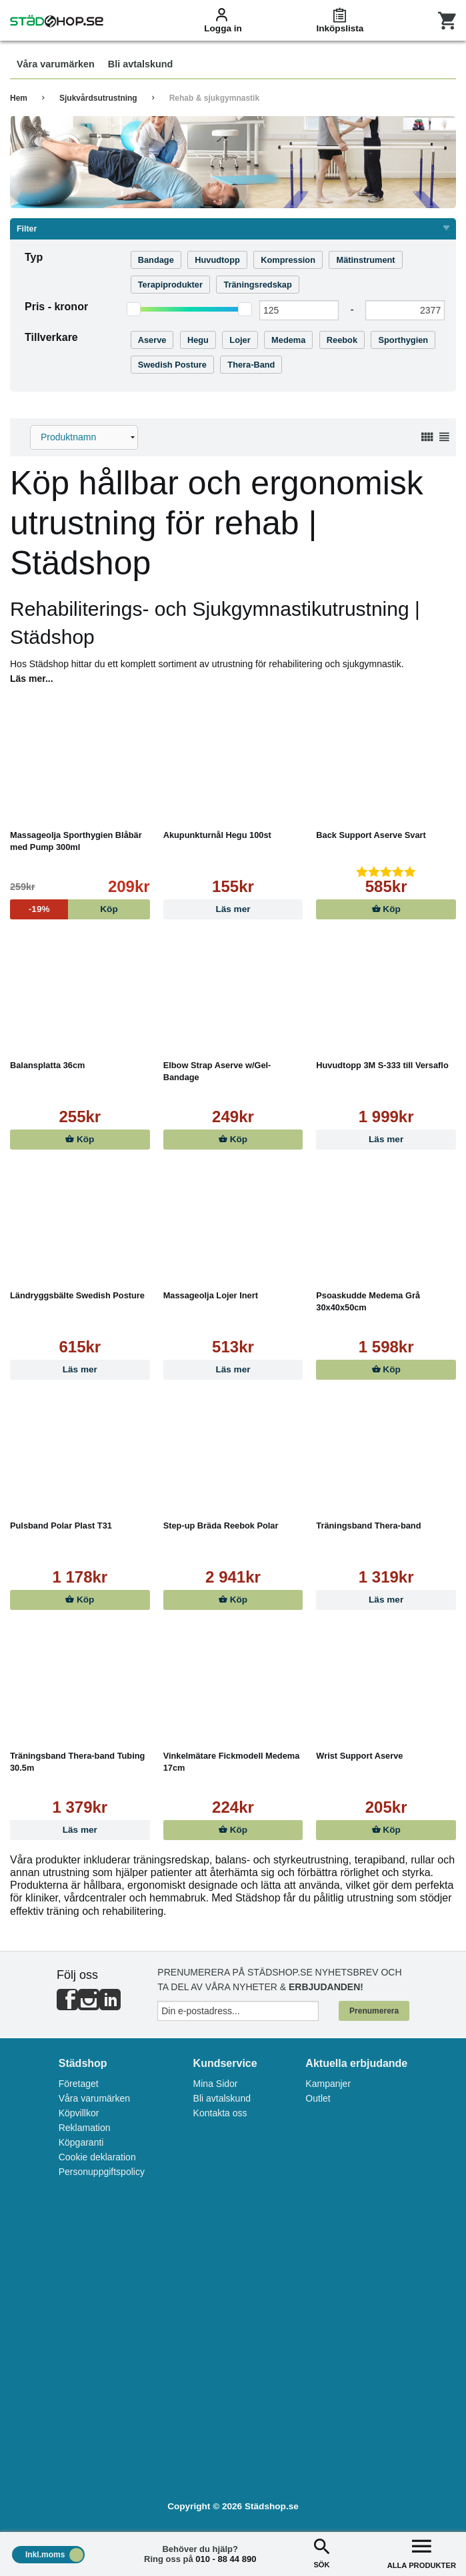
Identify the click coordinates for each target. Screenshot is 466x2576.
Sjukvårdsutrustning (98, 98)
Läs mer (232, 909)
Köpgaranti (81, 2142)
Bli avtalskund (222, 2098)
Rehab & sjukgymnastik (214, 98)
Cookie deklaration (97, 2157)
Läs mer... (31, 678)
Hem (18, 98)
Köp (386, 909)
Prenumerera (374, 2011)
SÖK (321, 2552)
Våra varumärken (94, 2098)
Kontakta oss (220, 2113)
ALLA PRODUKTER (421, 2552)
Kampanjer (328, 2083)
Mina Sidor (215, 2083)
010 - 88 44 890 (225, 2559)
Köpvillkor (79, 2113)
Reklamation (85, 2127)
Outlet (317, 2098)
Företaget (79, 2083)
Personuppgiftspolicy (102, 2171)
